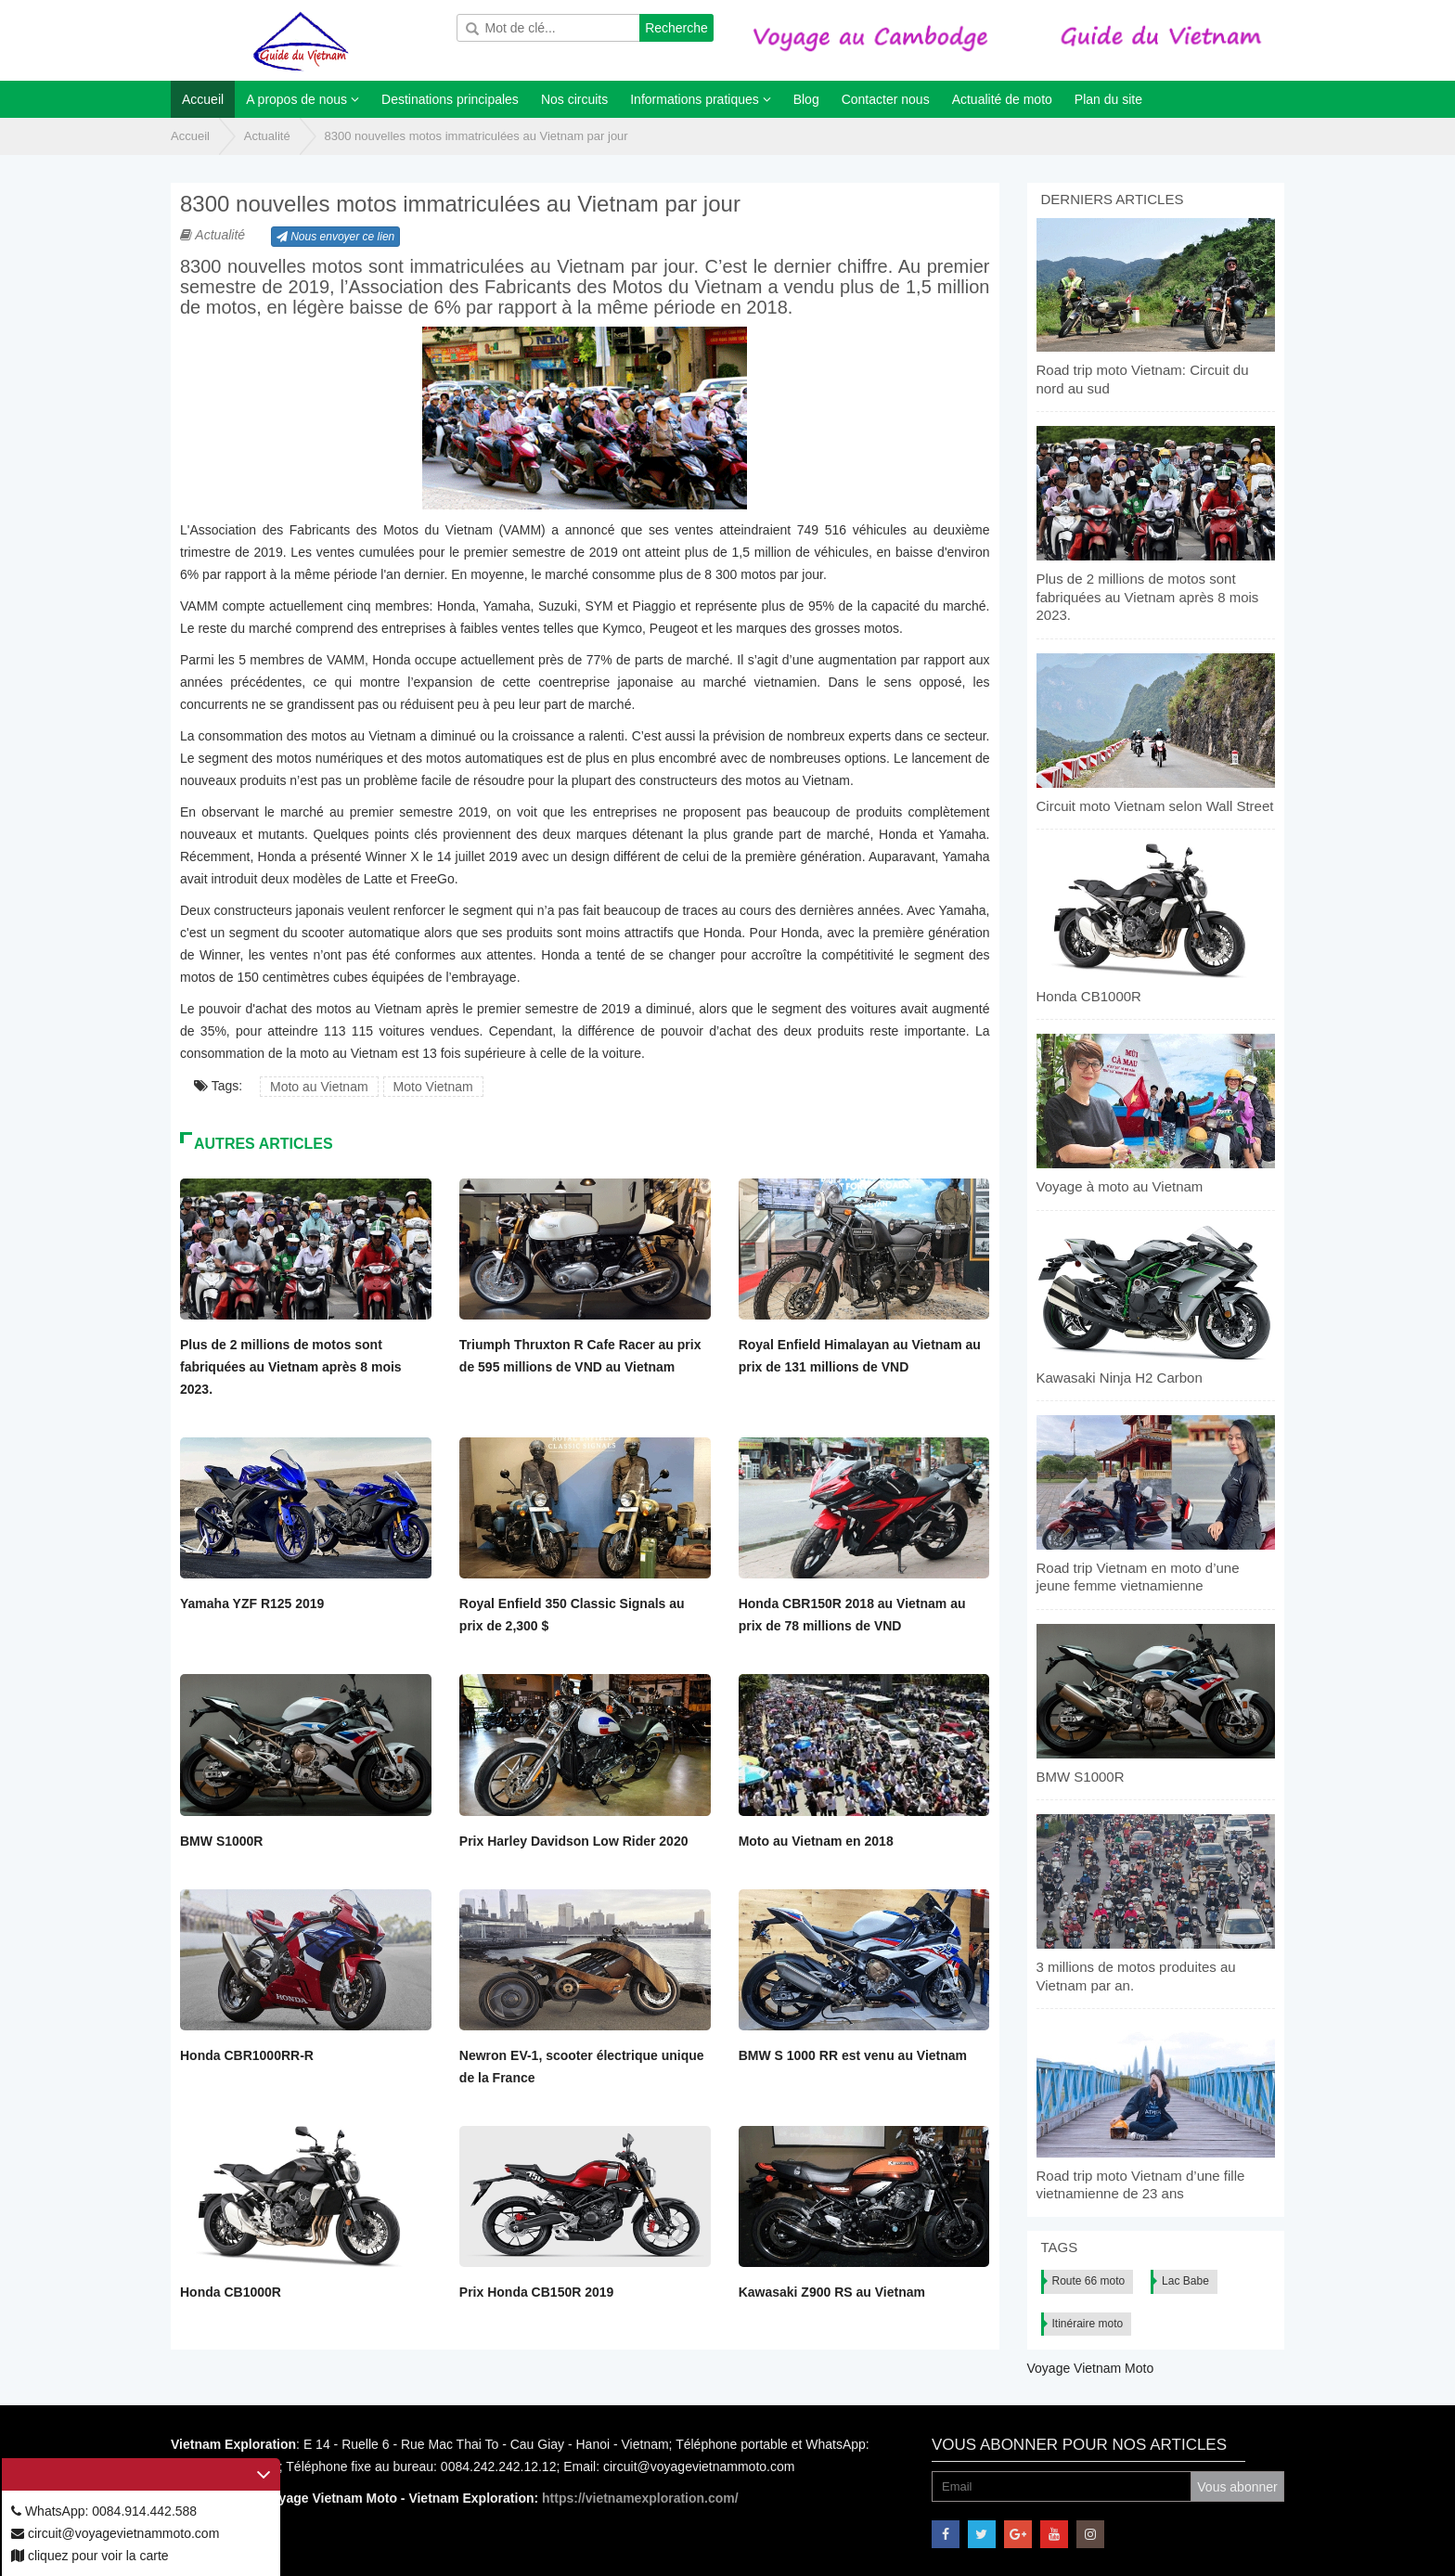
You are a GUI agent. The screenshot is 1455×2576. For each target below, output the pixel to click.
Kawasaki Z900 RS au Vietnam (832, 2292)
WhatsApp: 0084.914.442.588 (104, 2511)
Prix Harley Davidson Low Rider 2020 (574, 1841)
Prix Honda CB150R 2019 (536, 2292)
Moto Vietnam (433, 1086)
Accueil (190, 136)
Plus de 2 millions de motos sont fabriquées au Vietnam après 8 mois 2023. (291, 1367)
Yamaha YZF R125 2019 (252, 1603)
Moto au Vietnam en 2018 (816, 1841)
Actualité (267, 136)
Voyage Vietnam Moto (1090, 2368)
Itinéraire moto (1088, 2323)
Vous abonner (1237, 2486)
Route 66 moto (1089, 2280)
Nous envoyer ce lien (335, 236)
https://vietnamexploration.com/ (640, 2498)
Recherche (676, 27)
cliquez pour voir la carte (90, 2555)
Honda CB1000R (230, 2292)
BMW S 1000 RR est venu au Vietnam (853, 2055)
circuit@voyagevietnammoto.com (115, 2533)
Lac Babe (1185, 2280)
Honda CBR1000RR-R (247, 2055)
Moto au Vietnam (319, 1086)
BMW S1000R (221, 1841)
